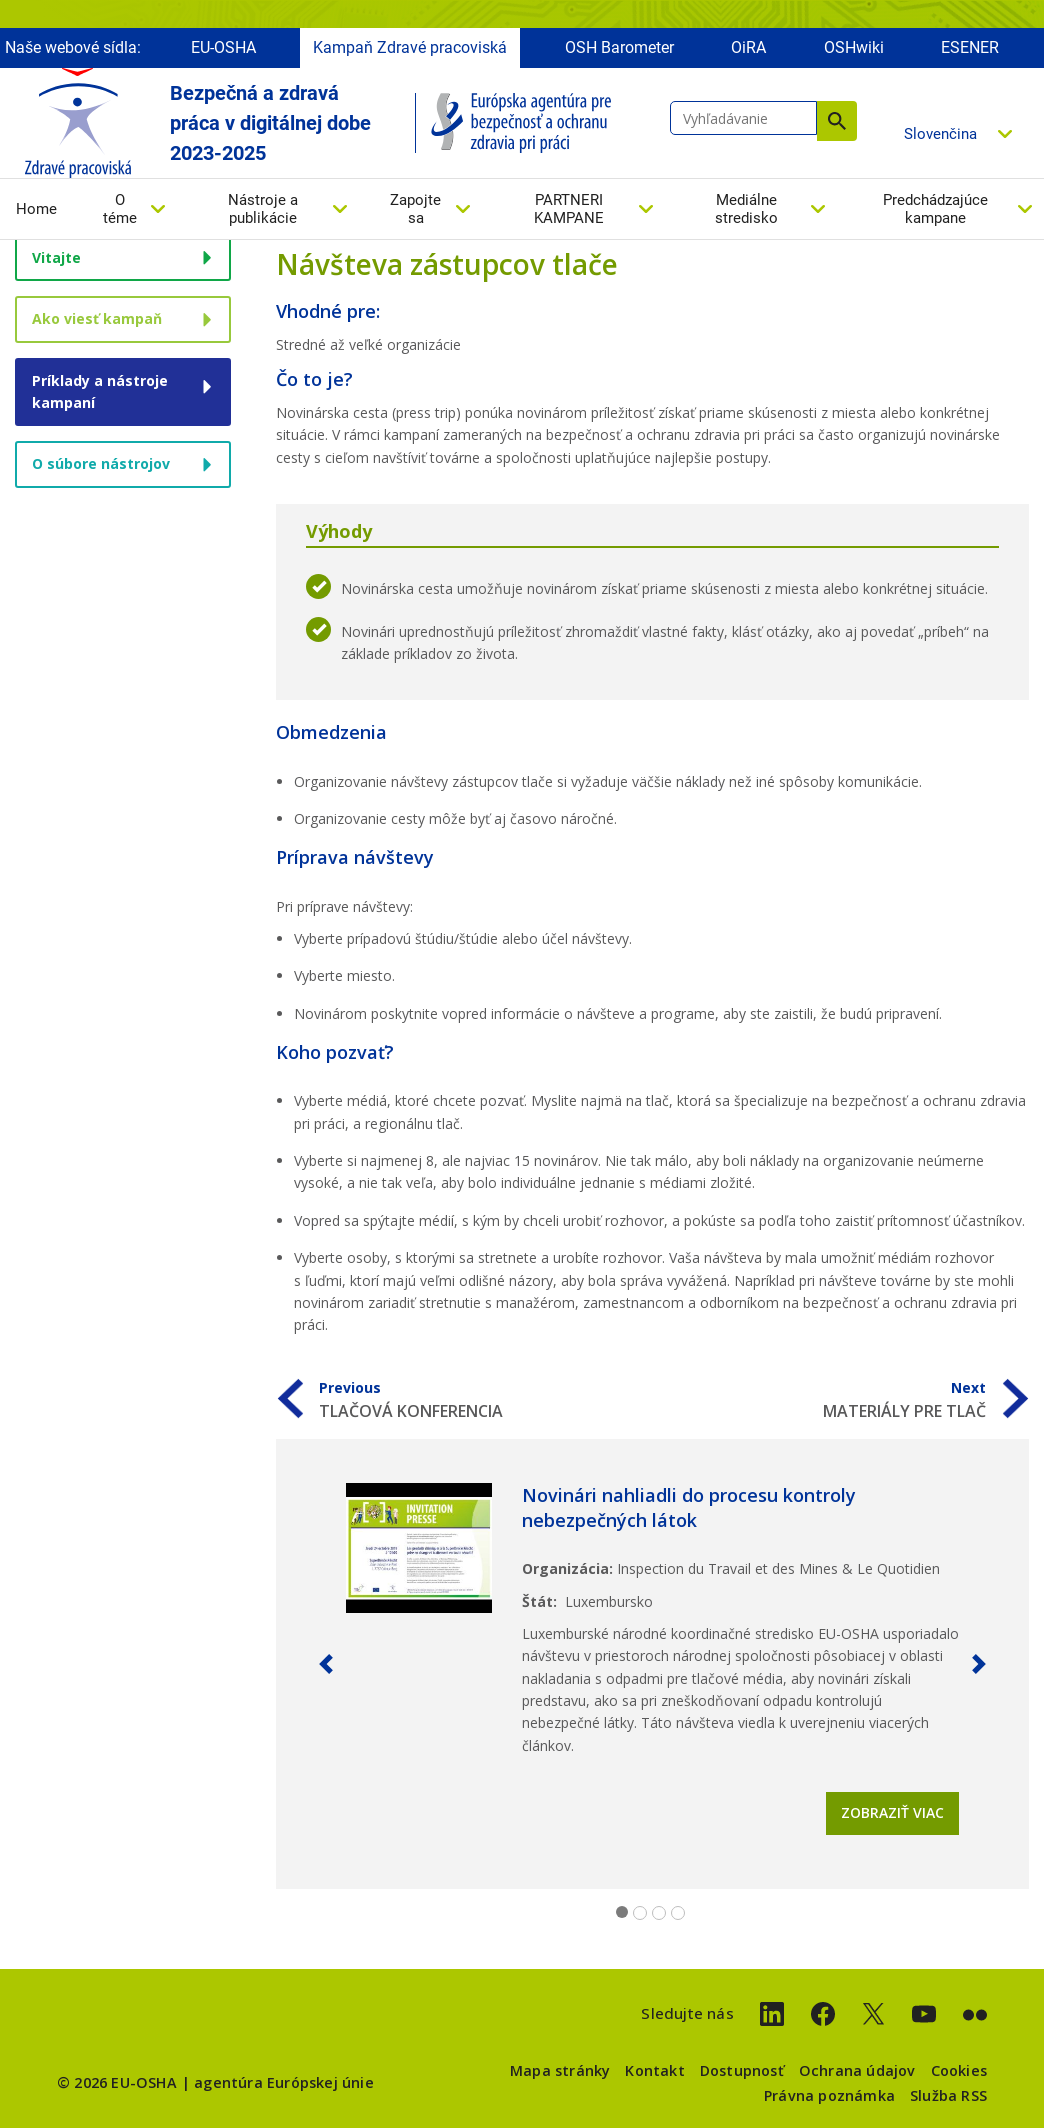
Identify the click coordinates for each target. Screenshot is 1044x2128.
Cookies (959, 2070)
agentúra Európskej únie (284, 2082)
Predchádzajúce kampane (935, 209)
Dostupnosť (742, 2070)
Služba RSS (948, 2095)
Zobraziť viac (892, 1812)
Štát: (539, 1601)
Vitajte (56, 257)
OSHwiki (854, 47)
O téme (120, 209)
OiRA (748, 47)
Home (36, 209)
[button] (326, 1664)
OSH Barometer (619, 47)
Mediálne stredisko (746, 209)
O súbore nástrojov (101, 463)
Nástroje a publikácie (263, 209)
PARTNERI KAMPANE (569, 209)
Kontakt (654, 2070)
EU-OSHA (223, 47)
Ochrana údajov (857, 2070)
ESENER (970, 47)
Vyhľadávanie (837, 121)
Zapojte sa (415, 209)
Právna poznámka (829, 2095)
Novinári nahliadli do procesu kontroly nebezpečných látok (689, 1507)
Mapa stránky (560, 2070)
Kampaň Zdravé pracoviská (410, 47)
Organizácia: (567, 1568)
